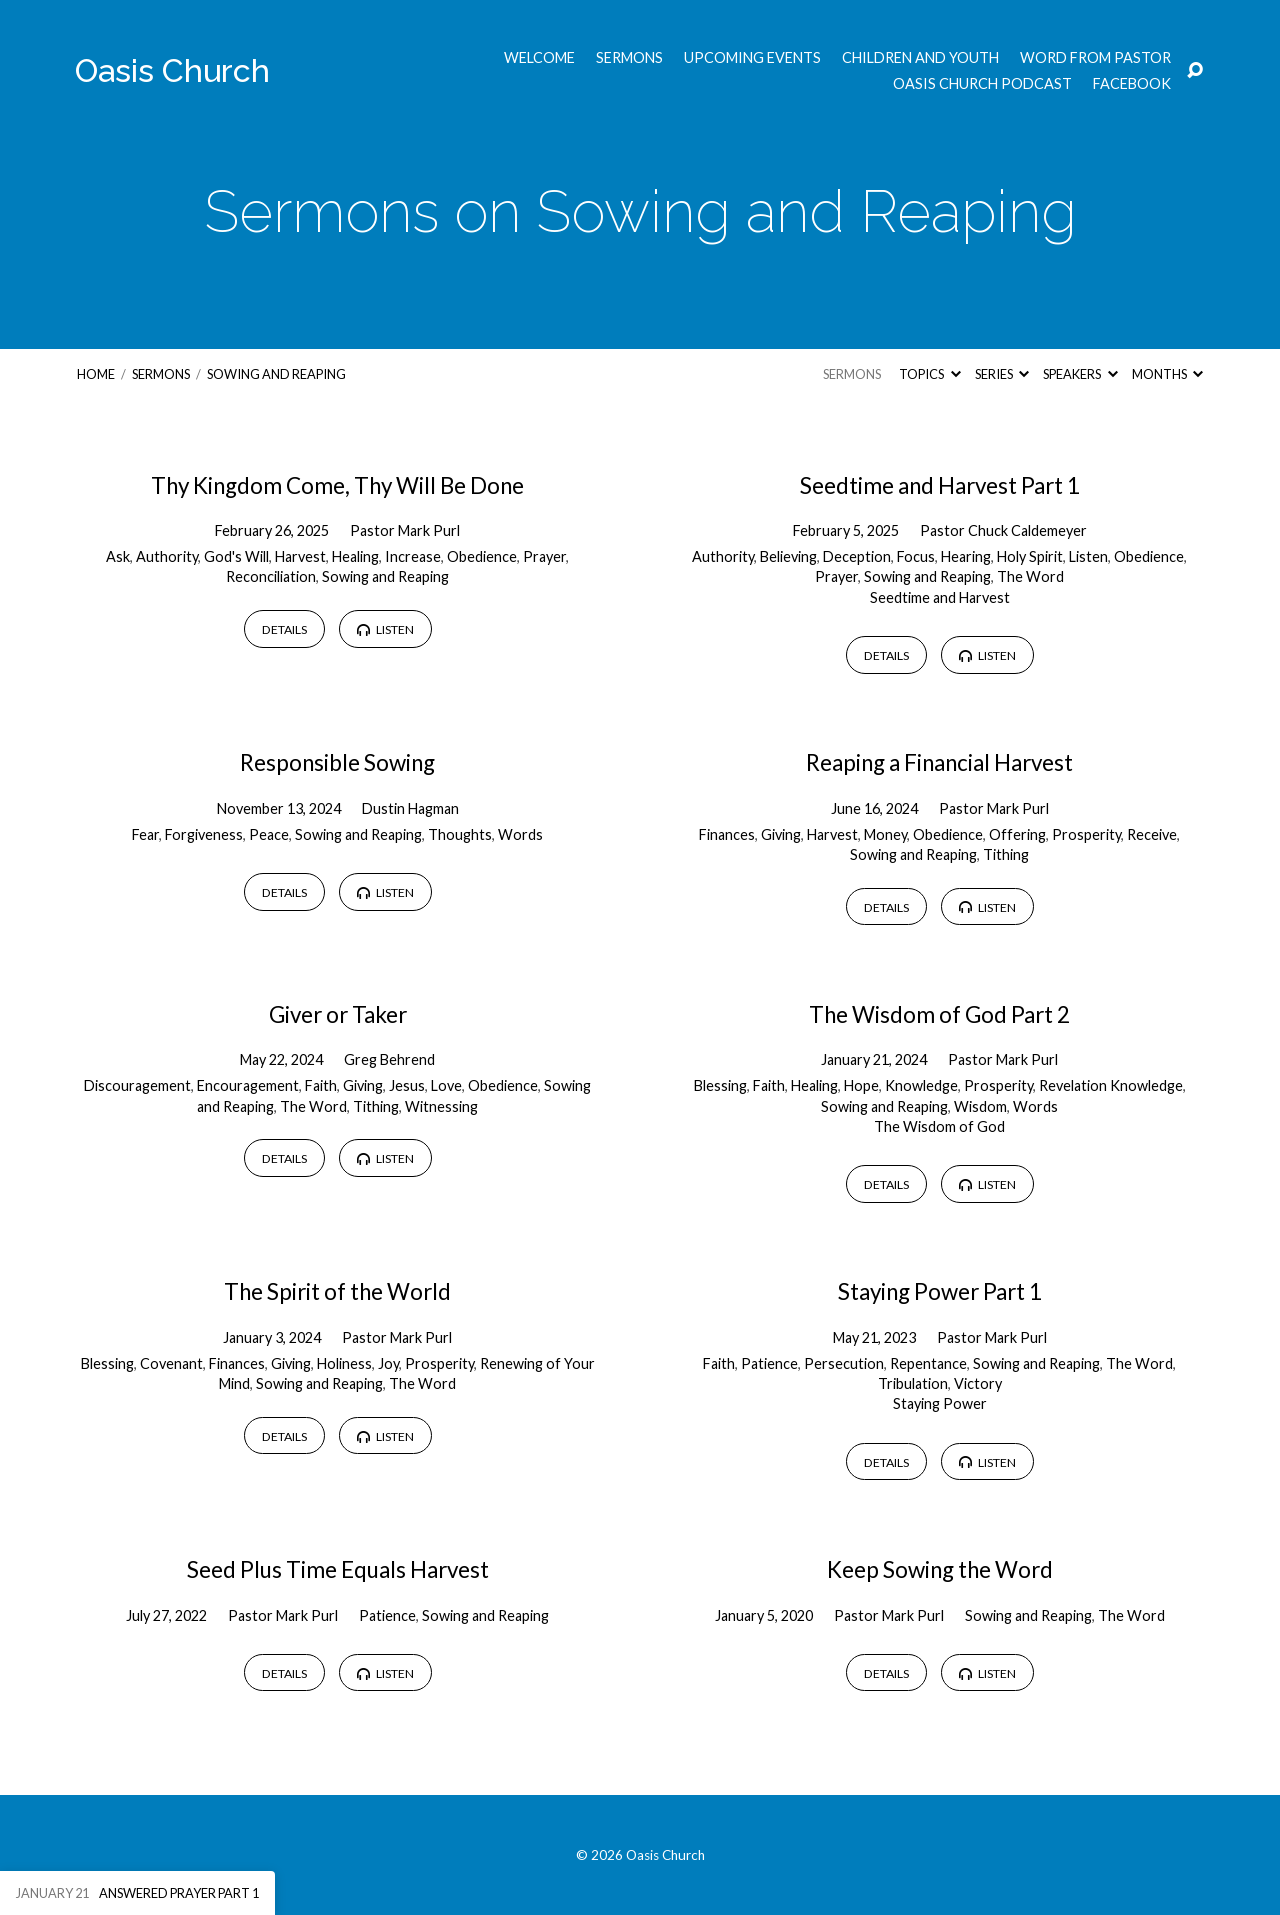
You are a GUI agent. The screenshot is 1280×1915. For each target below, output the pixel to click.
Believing (788, 556)
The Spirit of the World (337, 1291)
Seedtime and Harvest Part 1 (940, 485)
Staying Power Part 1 (940, 1291)
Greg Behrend (389, 1059)
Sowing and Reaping (276, 374)
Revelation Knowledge (1111, 1085)
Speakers (1080, 374)
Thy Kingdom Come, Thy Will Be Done (337, 485)
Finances (727, 834)
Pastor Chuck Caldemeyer (1003, 530)
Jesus (407, 1085)
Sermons (629, 58)
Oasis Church (172, 70)
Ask (118, 556)
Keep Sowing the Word (940, 1569)
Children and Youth (920, 58)
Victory (978, 1383)
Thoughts (460, 834)
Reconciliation (271, 576)
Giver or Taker (338, 1014)
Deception (857, 556)
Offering (1017, 834)
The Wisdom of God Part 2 (939, 1014)
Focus (916, 556)
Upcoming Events (752, 58)
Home (96, 374)
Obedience (482, 556)
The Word (1030, 576)
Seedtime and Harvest (940, 597)
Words (520, 834)
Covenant (171, 1363)
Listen (385, 629)
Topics (929, 374)
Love (446, 1085)
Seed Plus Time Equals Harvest (338, 1569)
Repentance (928, 1363)
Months (1167, 374)
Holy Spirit (1030, 556)
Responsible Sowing (337, 762)
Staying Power (940, 1403)
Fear (145, 834)
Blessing (720, 1085)
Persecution (844, 1363)
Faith (321, 1085)
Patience (769, 1363)
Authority (167, 556)
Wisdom (980, 1106)
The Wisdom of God (939, 1126)
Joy (388, 1363)
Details (284, 629)
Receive (1152, 834)
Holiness (344, 1363)
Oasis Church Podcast (982, 84)
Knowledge (921, 1085)
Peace (269, 834)
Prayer (544, 556)
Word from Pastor (1095, 58)
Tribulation (913, 1383)
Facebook (1132, 84)
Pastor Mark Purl (405, 530)
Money (885, 834)
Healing (355, 556)
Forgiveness (204, 834)
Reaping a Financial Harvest (939, 762)
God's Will (236, 556)
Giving (781, 834)
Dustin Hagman (410, 808)
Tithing (1006, 854)
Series (1002, 374)
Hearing (966, 556)
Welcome (539, 58)
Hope (861, 1085)
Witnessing (441, 1106)
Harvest (300, 556)
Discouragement (137, 1085)
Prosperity (1086, 834)
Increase (413, 556)
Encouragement (248, 1085)
